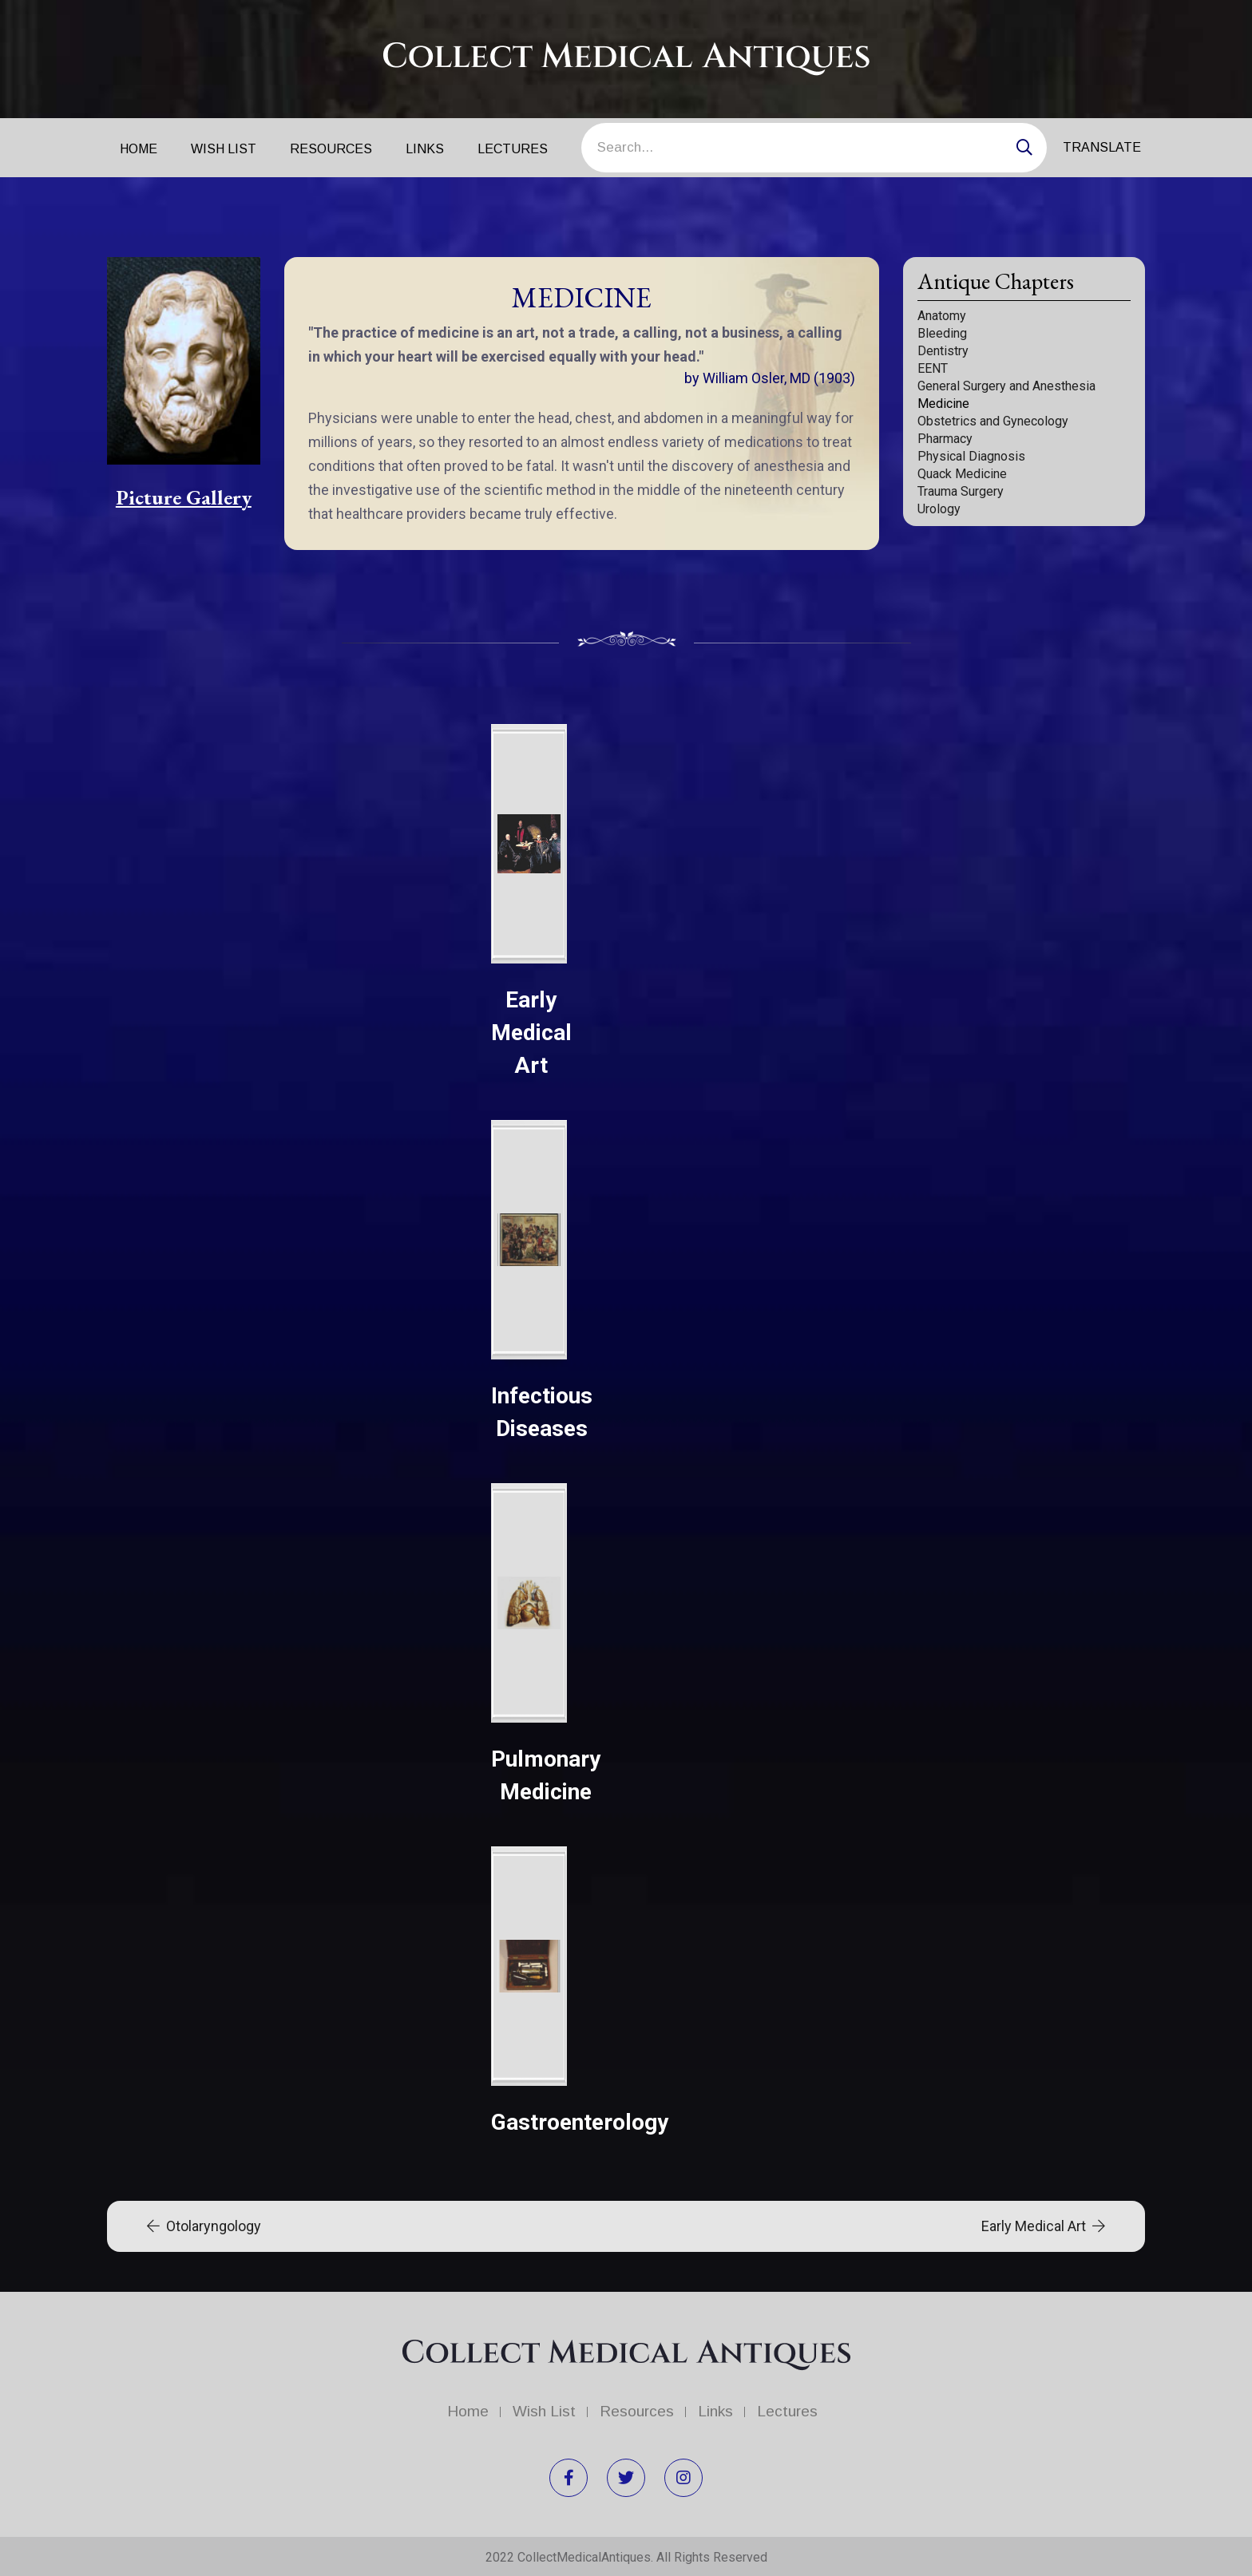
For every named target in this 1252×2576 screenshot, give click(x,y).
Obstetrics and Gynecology (992, 421)
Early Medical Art (531, 1032)
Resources (331, 149)
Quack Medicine (962, 473)
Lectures (512, 149)
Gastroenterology (579, 2122)
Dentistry (943, 350)
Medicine (943, 403)
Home (138, 149)
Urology (939, 508)
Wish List (223, 149)
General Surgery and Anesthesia (1006, 386)
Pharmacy (945, 438)
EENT (932, 368)
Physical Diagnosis (971, 456)
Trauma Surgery (960, 491)
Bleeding (942, 333)
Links (425, 149)
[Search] (814, 147)
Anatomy (941, 315)
